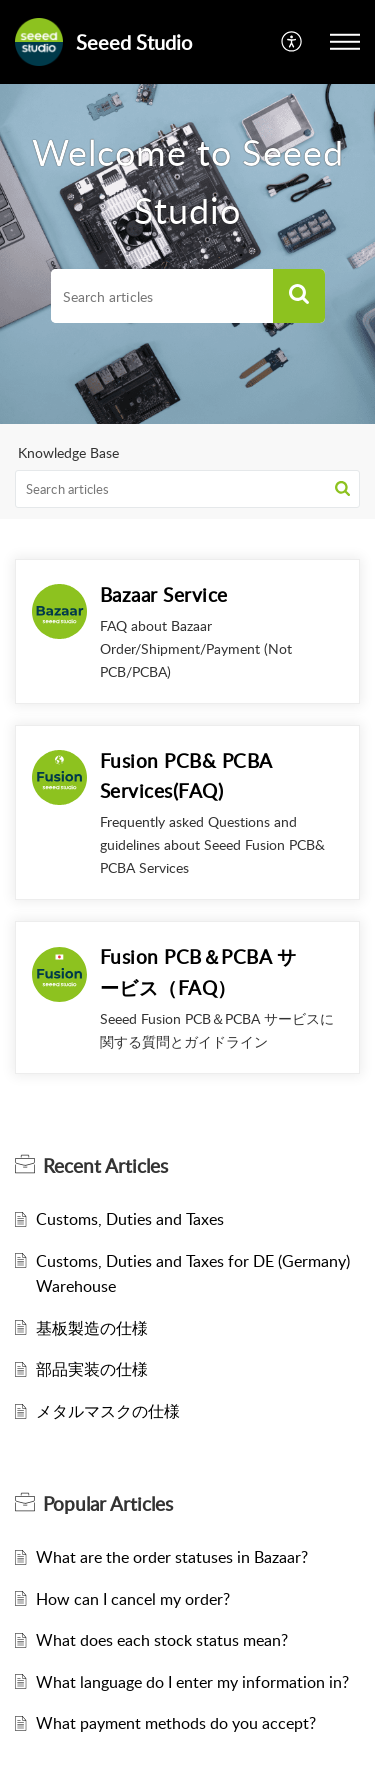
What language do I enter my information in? (192, 1682)
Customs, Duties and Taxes (130, 1219)
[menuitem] (292, 42)
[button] (299, 296)
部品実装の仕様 (92, 1369)
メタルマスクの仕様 (108, 1411)
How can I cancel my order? (133, 1599)
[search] (162, 296)
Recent (105, 1166)
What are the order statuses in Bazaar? (172, 1557)
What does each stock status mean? (162, 1640)
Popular (108, 1504)
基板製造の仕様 (92, 1328)
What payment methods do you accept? (176, 1723)
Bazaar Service (164, 594)
